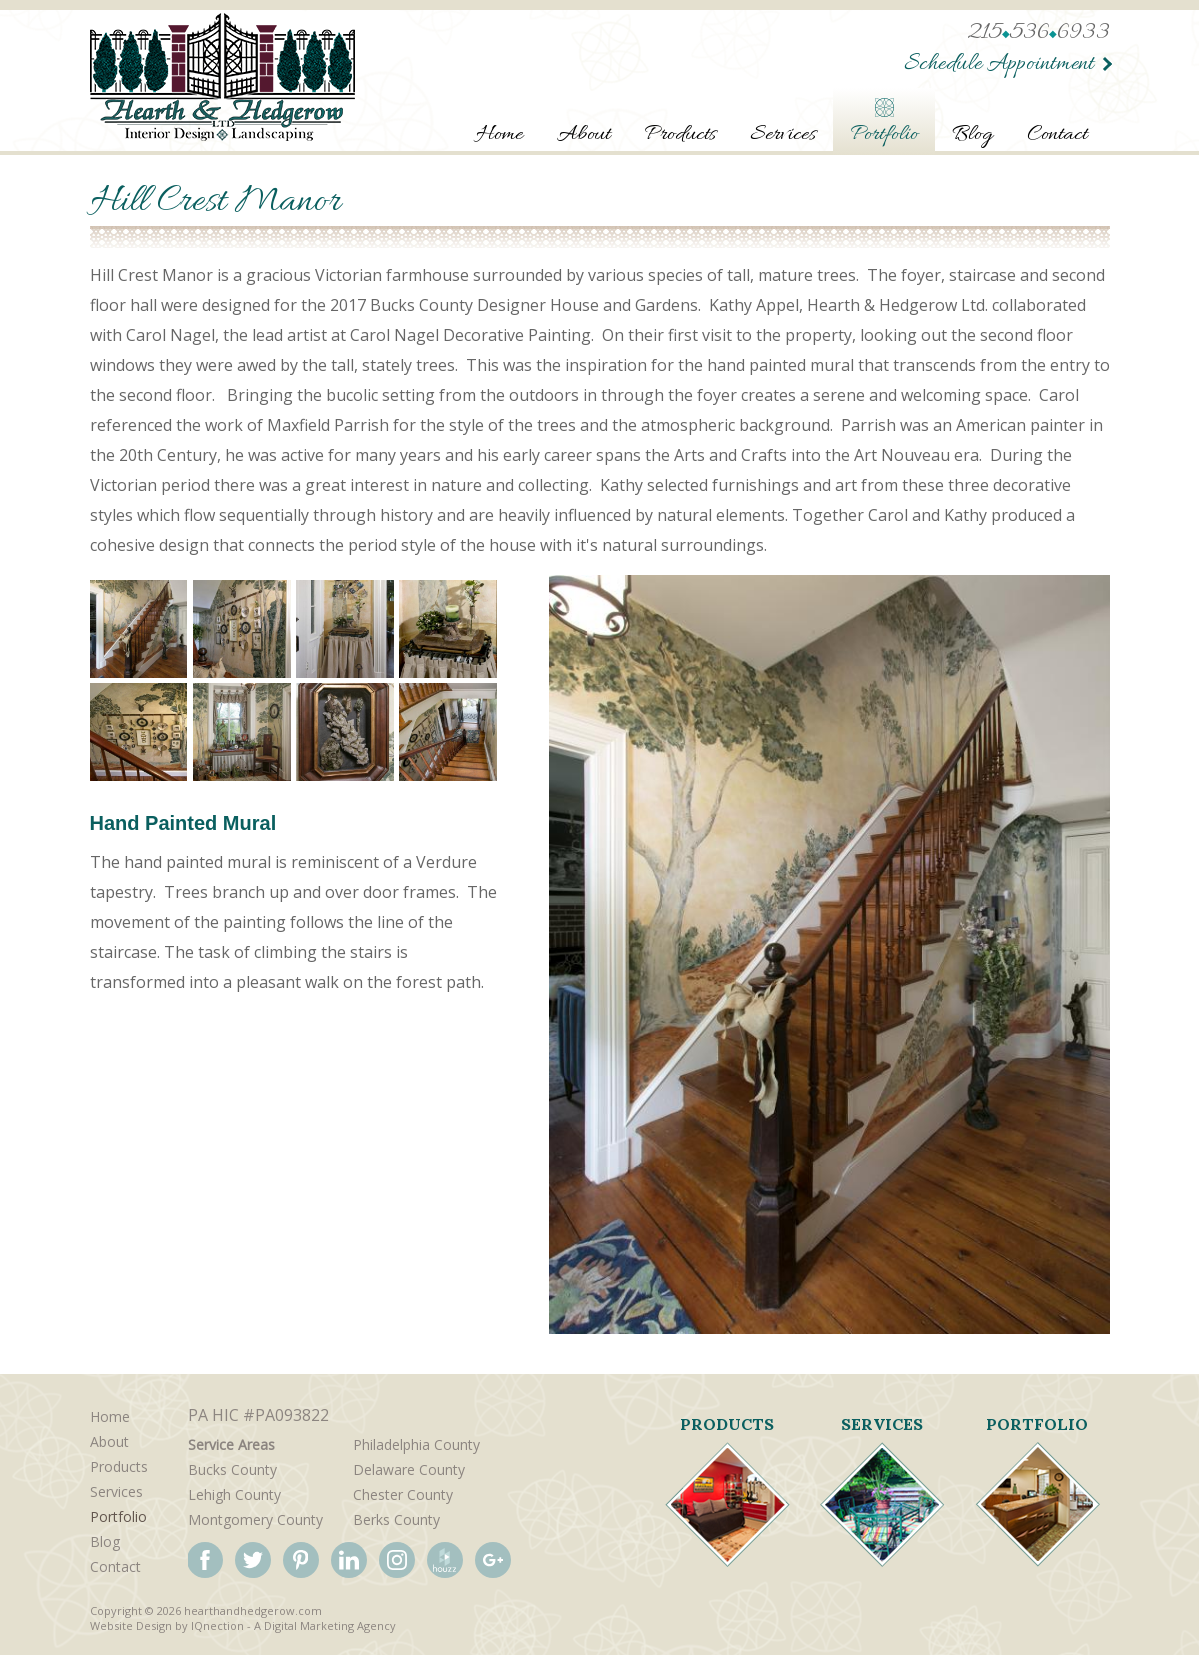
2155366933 (1038, 33)
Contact (1057, 135)
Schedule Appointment (996, 64)
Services (783, 135)
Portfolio (884, 135)
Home (499, 135)
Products (680, 135)
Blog (972, 135)
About (583, 135)
